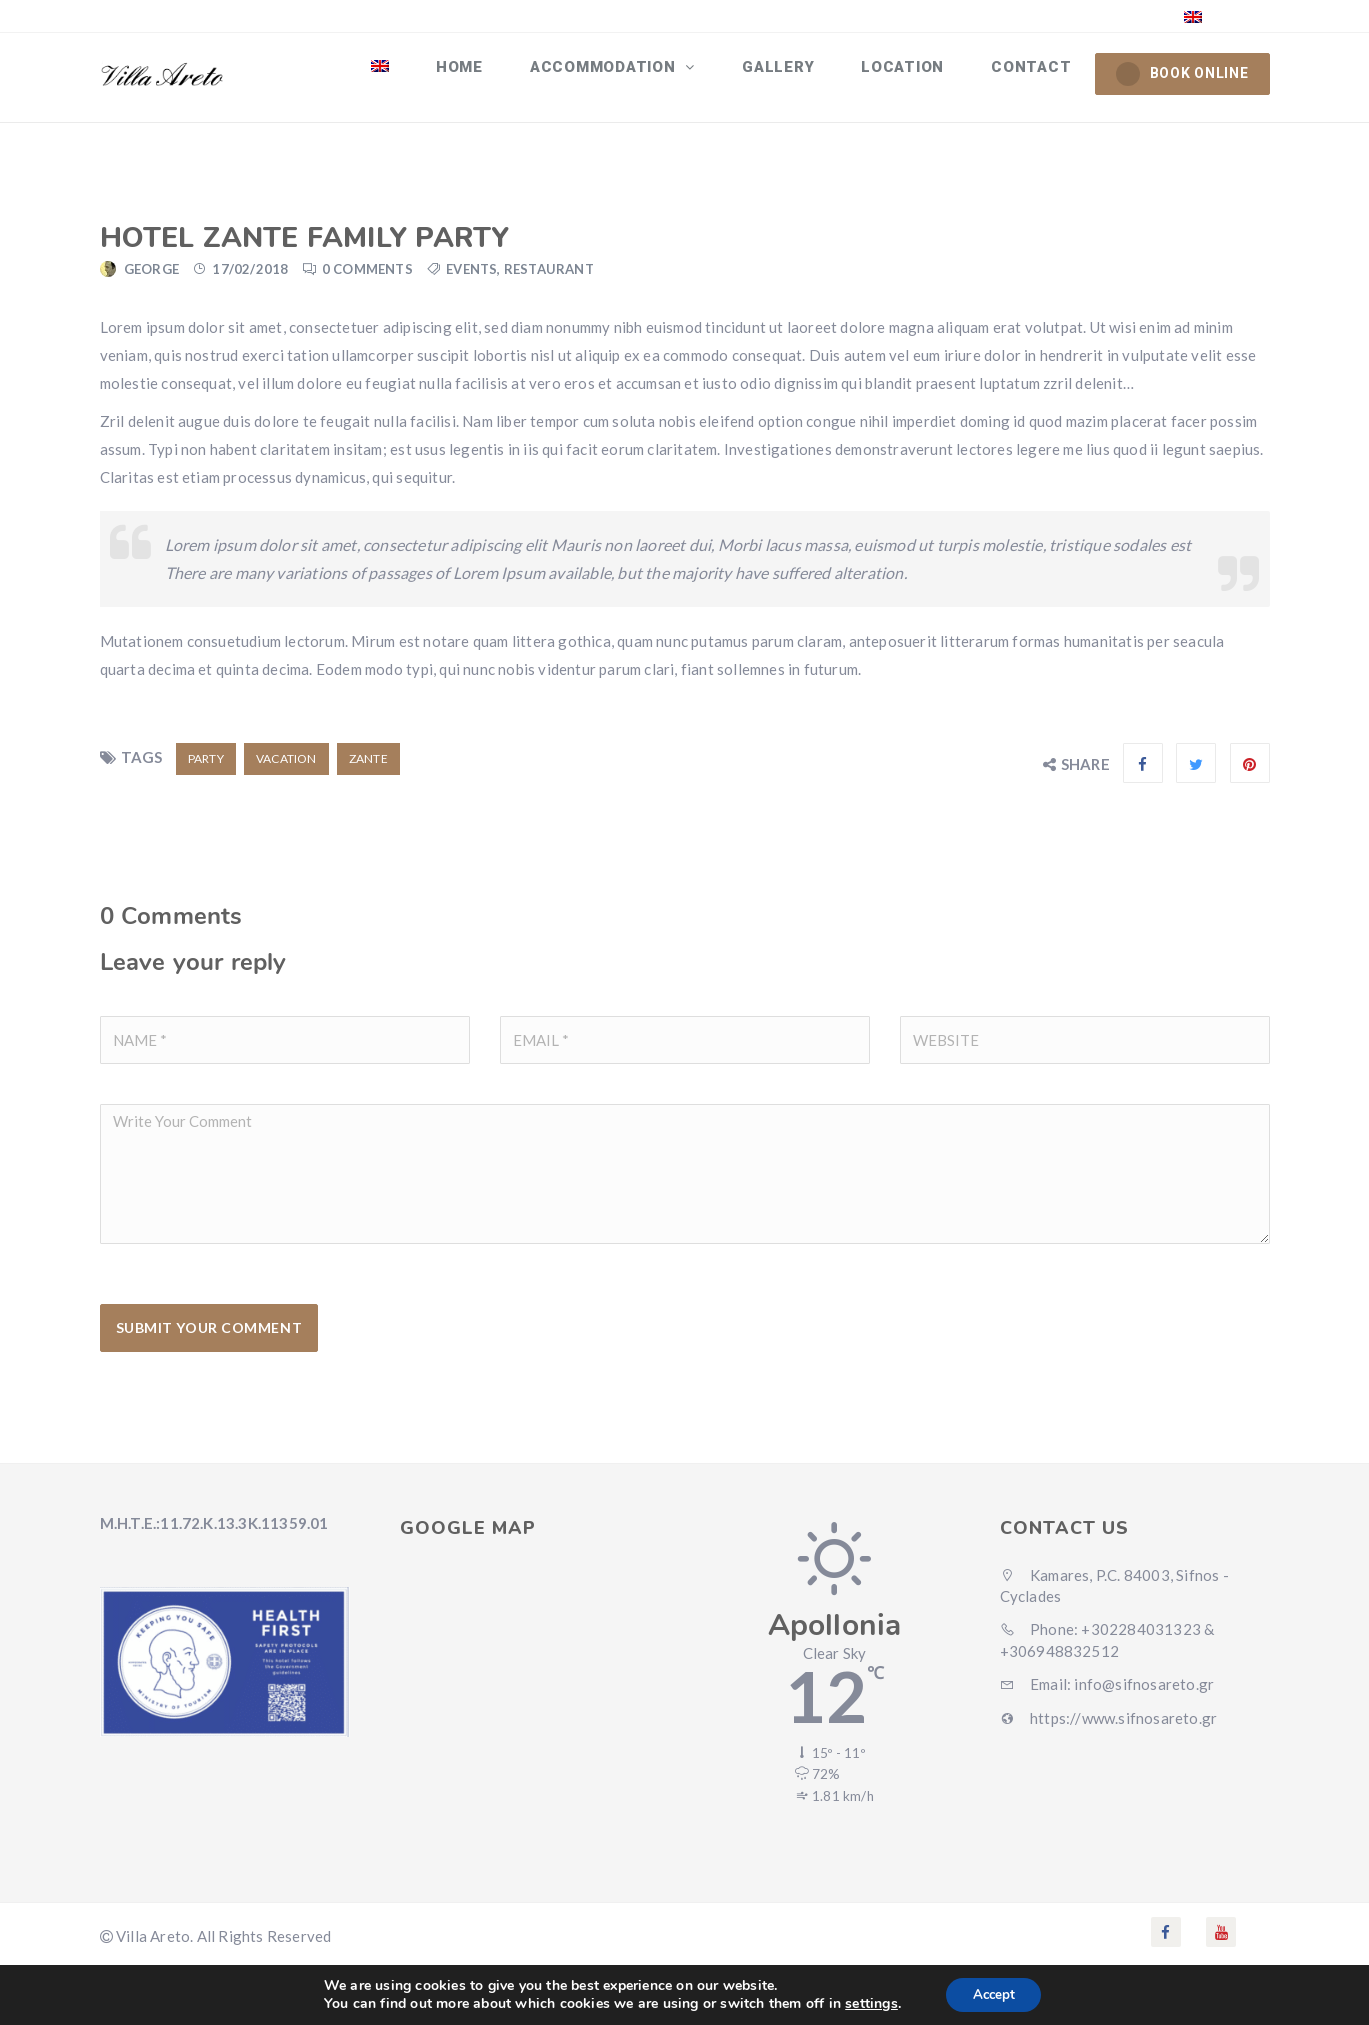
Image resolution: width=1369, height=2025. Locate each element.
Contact (1035, 73)
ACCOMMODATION (629, 73)
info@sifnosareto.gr (1090, 15)
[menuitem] (418, 73)
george (151, 278)
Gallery (795, 73)
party (206, 767)
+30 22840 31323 (915, 15)
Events (471, 278)
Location (913, 73)
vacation (286, 767)
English (1227, 15)
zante (368, 767)
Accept (994, 1993)
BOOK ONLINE (1182, 74)
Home (490, 73)
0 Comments (367, 278)
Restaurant (549, 278)
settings (867, 2003)
